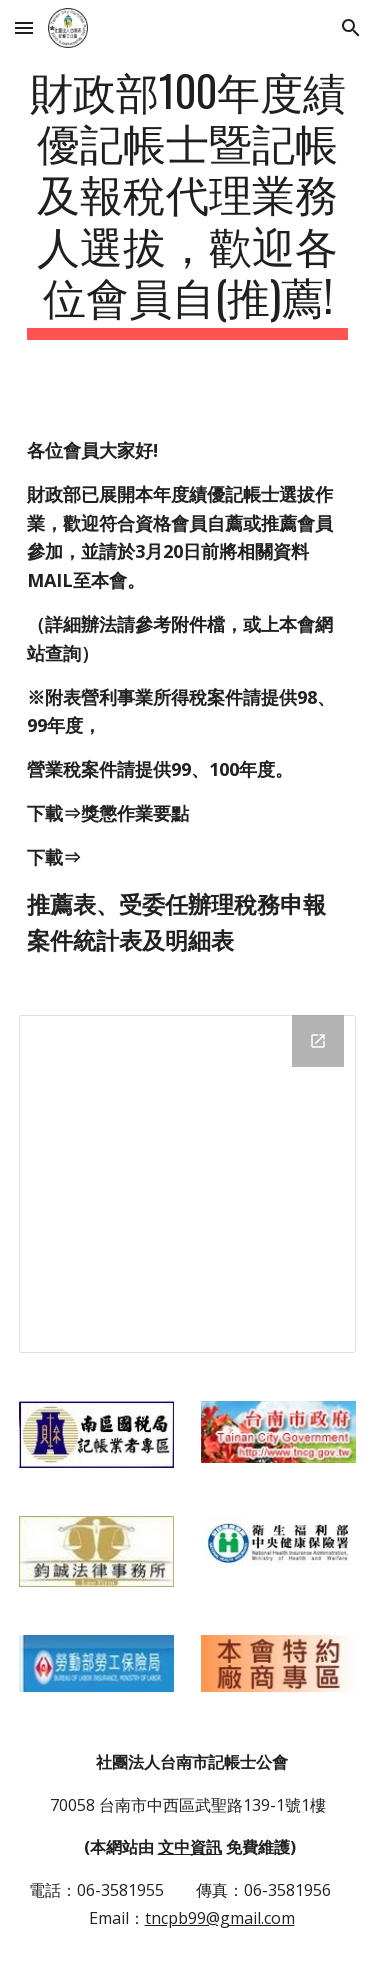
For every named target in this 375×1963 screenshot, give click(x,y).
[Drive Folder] (188, 1184)
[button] (24, 27)
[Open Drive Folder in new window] (318, 1041)
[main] (188, 202)
